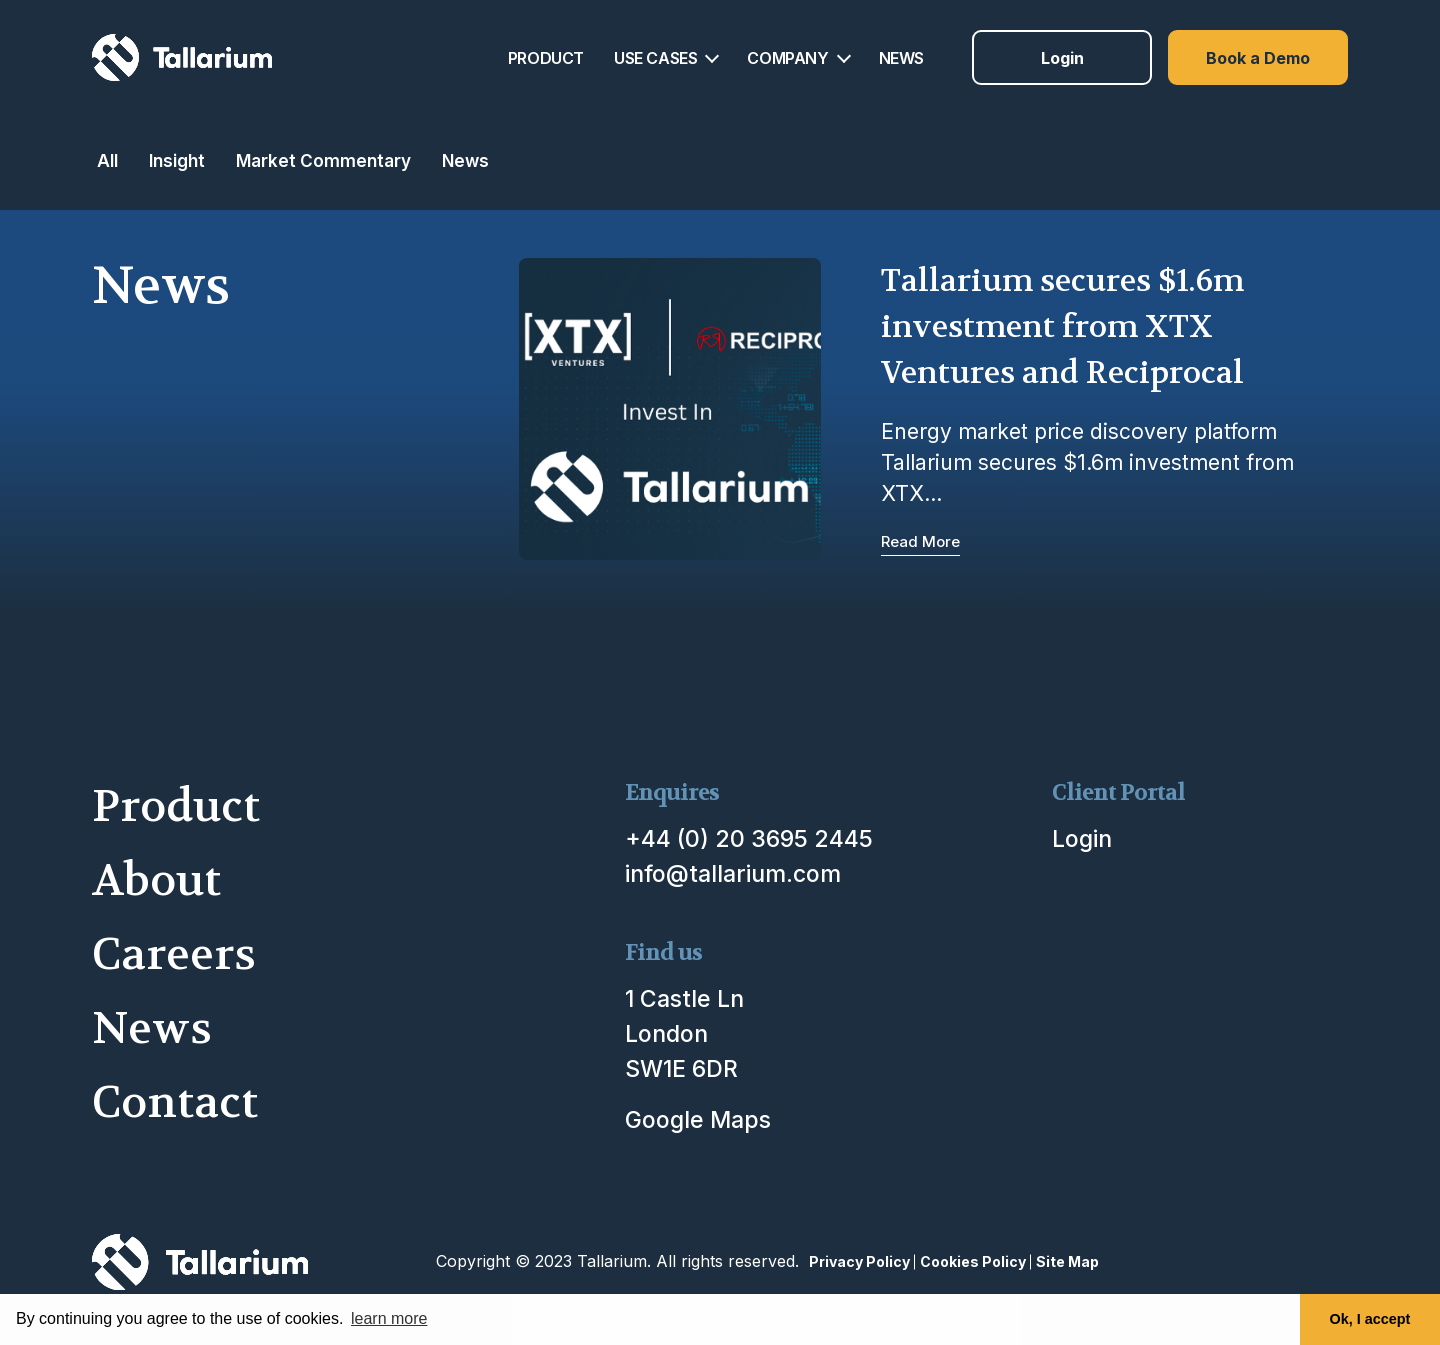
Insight (177, 160)
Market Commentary (323, 160)
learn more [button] (389, 1318)
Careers (174, 954)
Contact (175, 1102)
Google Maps (698, 1120)
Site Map (1067, 1261)
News (465, 160)
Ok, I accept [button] (1370, 1319)
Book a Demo (1258, 58)
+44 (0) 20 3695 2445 (749, 839)
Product (176, 806)
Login (1062, 58)
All (107, 160)
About (156, 880)
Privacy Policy (859, 1261)
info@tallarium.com (733, 874)
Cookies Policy (973, 1261)
